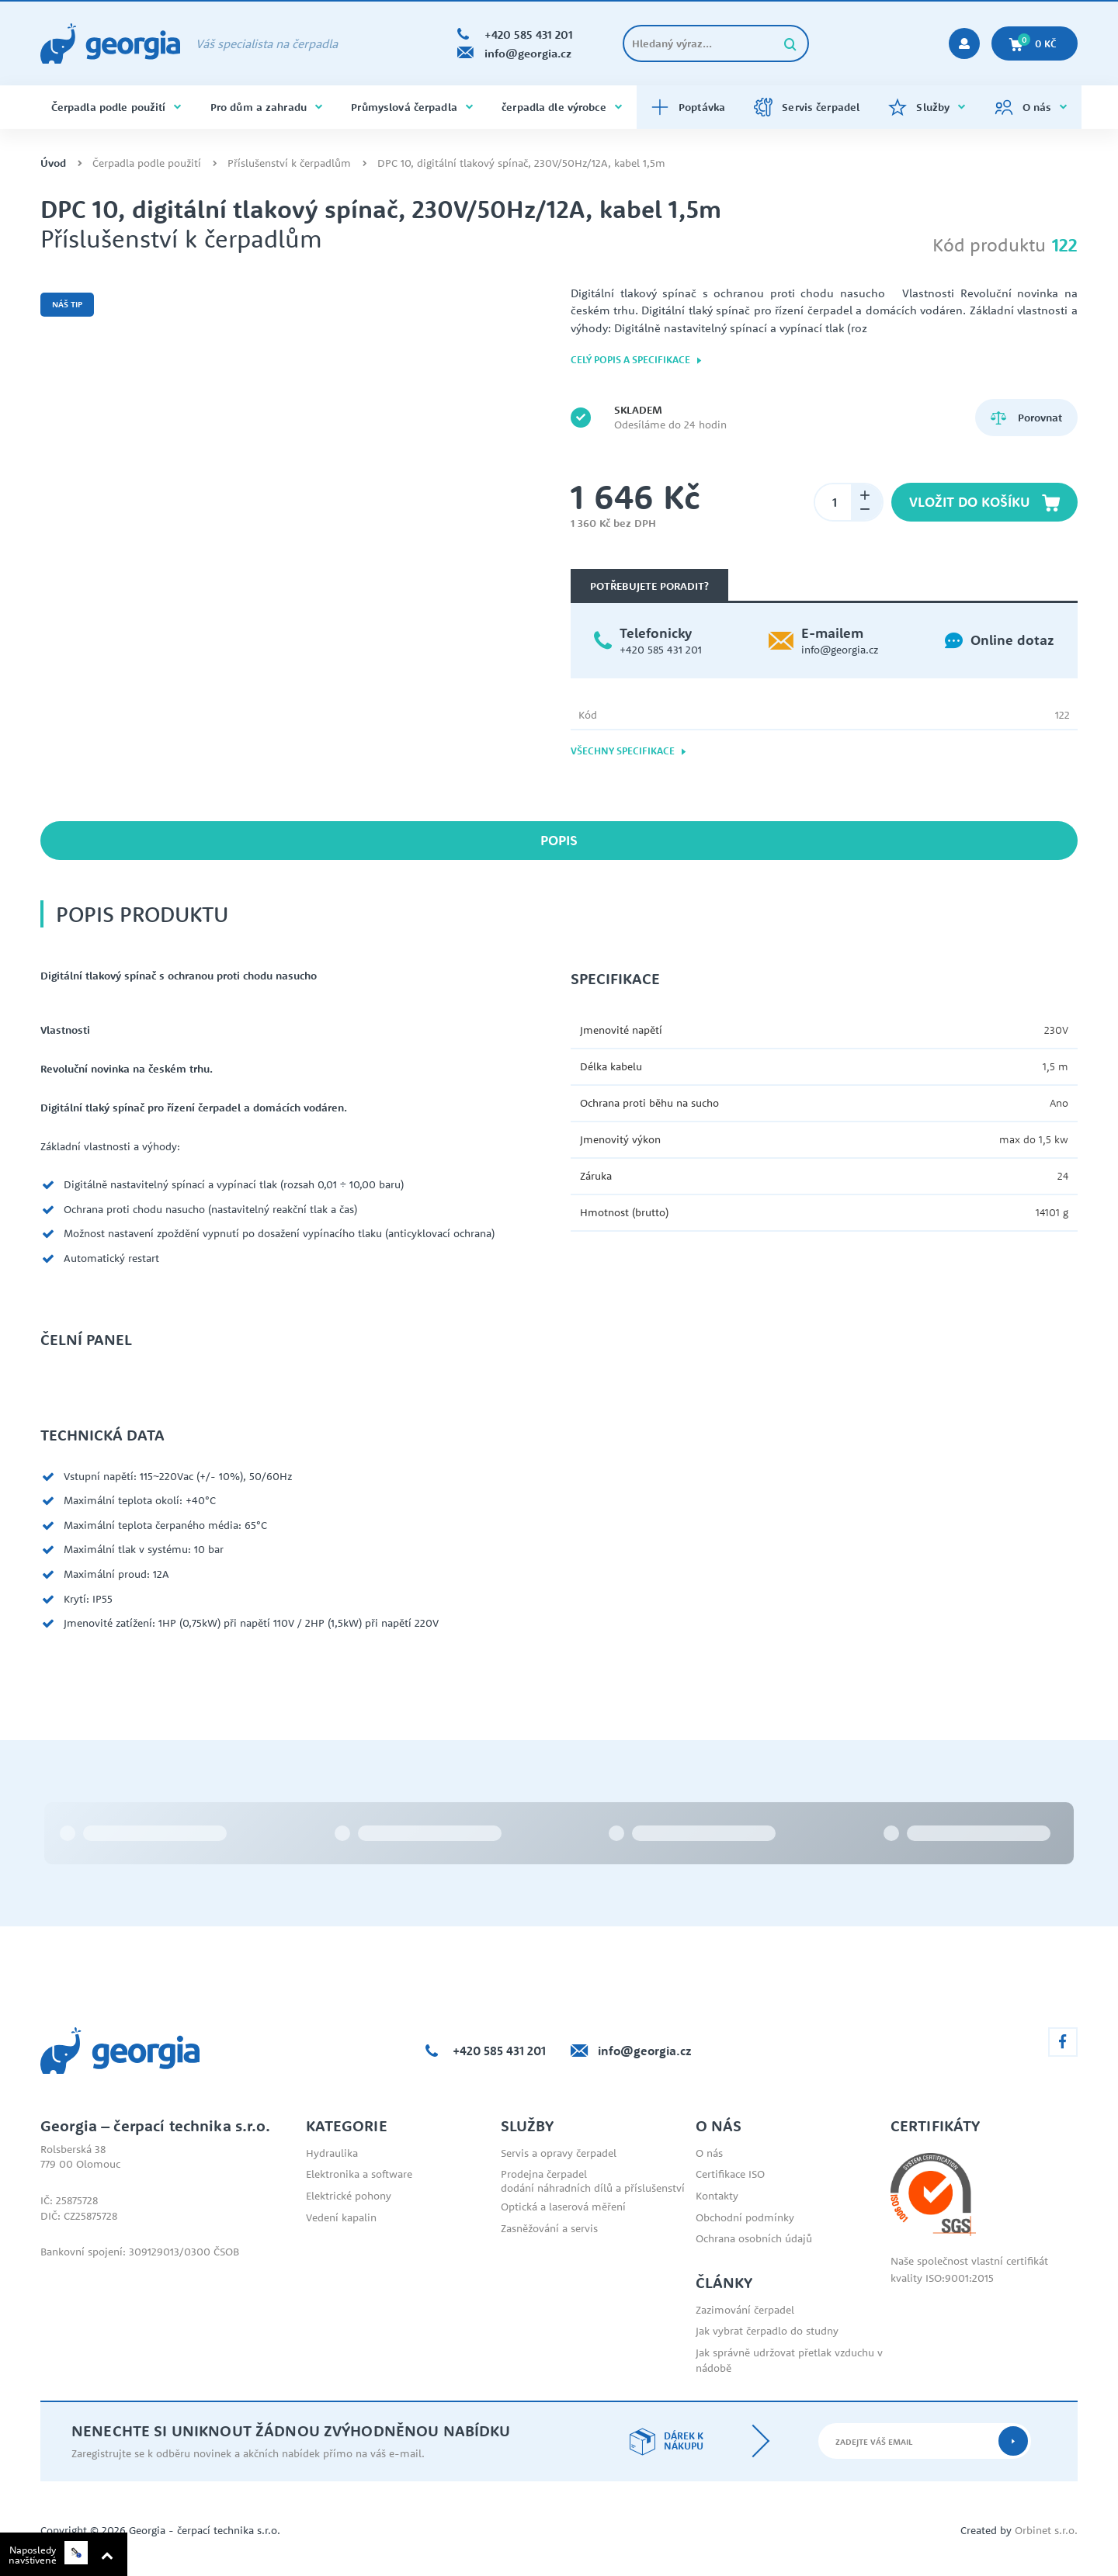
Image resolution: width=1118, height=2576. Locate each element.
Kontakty (717, 2196)
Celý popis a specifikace (637, 360)
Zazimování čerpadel (745, 2310)
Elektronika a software (359, 2174)
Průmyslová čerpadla (412, 107)
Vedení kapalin (341, 2217)
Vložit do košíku (984, 502)
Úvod (53, 163)
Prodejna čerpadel (544, 2174)
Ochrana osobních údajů (754, 2238)
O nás (1031, 107)
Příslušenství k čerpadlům (289, 163)
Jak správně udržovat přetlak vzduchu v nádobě (789, 2360)
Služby (926, 107)
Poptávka (688, 107)
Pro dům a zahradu (266, 107)
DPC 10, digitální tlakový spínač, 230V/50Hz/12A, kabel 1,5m (521, 163)
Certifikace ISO (730, 2174)
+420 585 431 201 (661, 650)
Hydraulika (332, 2153)
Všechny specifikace (629, 751)
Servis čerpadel (806, 107)
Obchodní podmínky (745, 2217)
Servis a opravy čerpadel (558, 2153)
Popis (559, 840)
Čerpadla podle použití (116, 107)
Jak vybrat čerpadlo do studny (767, 2331)
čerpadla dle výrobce (562, 107)
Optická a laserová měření (563, 2207)
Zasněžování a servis (549, 2228)
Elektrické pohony (348, 2196)
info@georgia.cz (839, 650)
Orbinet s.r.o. (1046, 2530)
